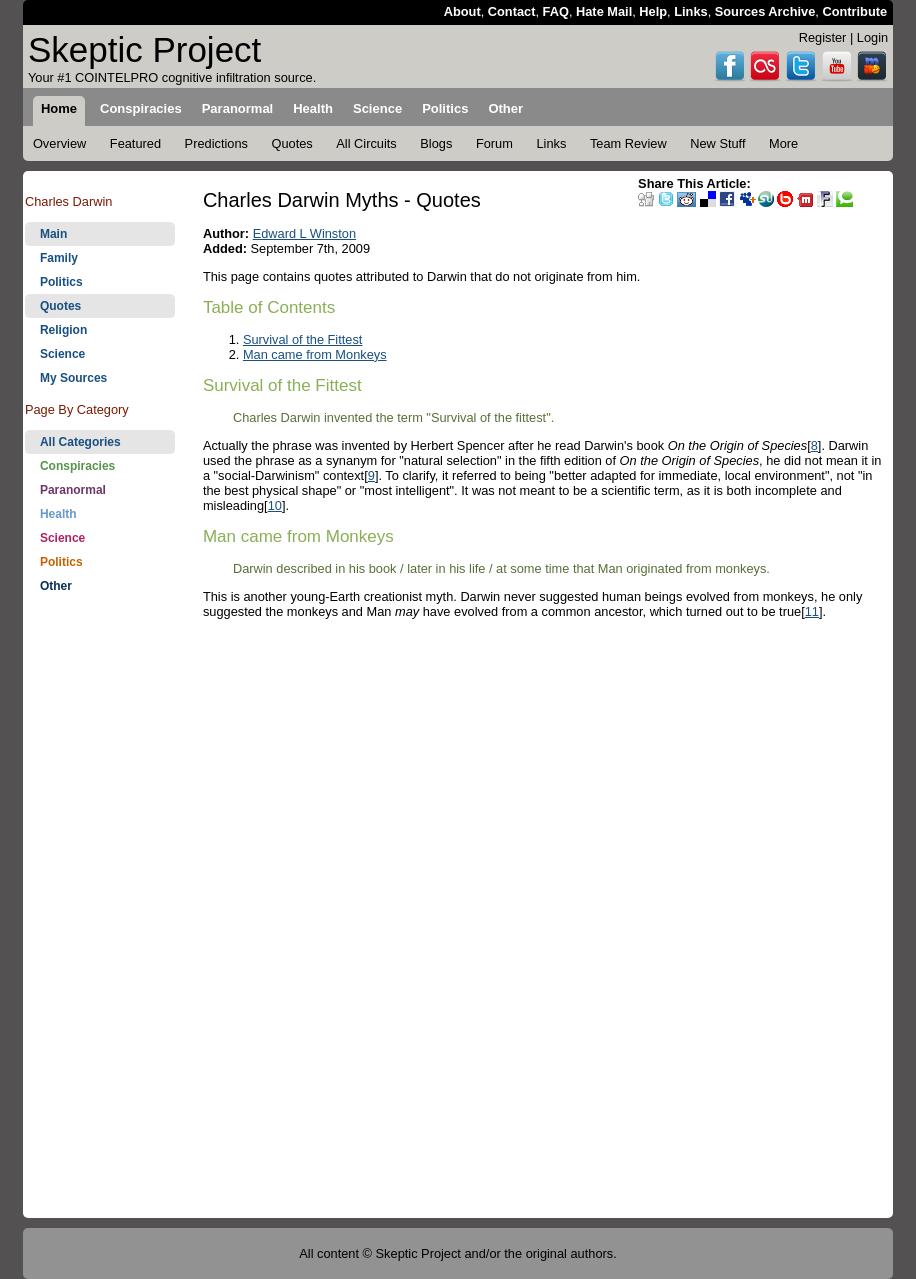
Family (59, 258)
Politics (61, 282)
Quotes (60, 306)
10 (275, 505)
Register (823, 37)
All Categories (80, 442)
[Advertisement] (100, 918)
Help (653, 11)
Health (58, 514)
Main (53, 234)
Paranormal (73, 490)
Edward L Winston (304, 233)
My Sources (73, 378)
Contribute (854, 11)
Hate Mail (604, 11)
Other (56, 586)
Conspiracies (77, 466)
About (462, 11)
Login (872, 37)
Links (690, 11)
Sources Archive (765, 11)
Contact (512, 11)
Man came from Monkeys (315, 354)
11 (812, 611)
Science (62, 354)
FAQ (556, 11)
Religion (63, 330)
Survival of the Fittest (302, 339)
